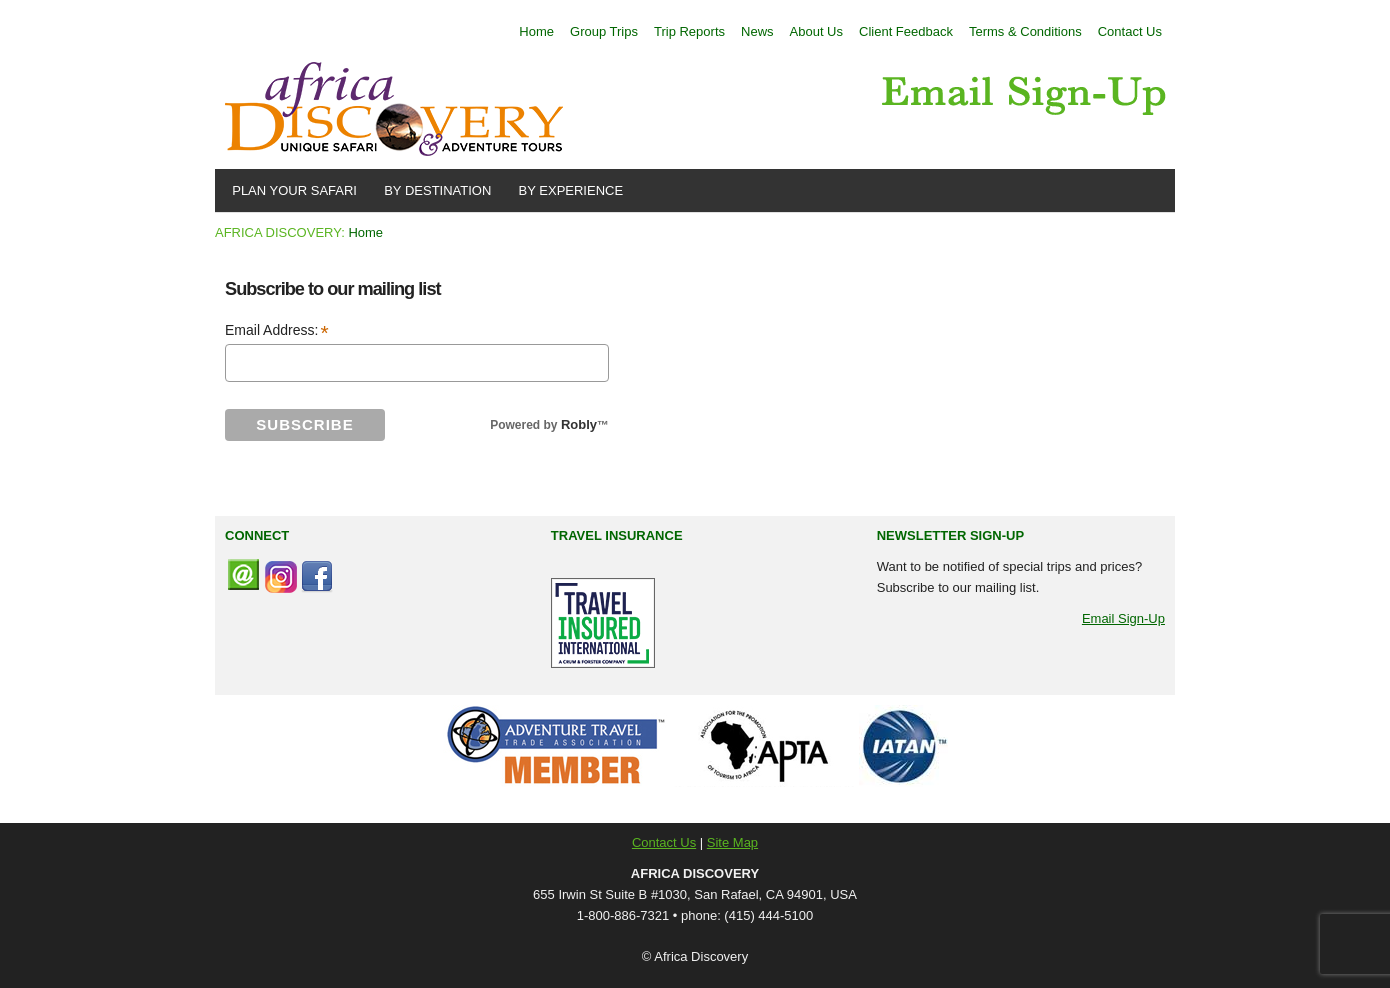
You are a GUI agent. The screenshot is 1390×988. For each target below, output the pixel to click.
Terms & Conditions (1025, 31)
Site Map (732, 842)
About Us (816, 31)
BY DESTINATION (434, 190)
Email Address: (277, 331)
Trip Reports (689, 31)
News (757, 31)
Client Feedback (906, 31)
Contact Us (1130, 31)
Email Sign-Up (1123, 618)
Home (536, 31)
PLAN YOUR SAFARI (291, 190)
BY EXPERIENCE (567, 190)
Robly (579, 424)
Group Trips (604, 31)
